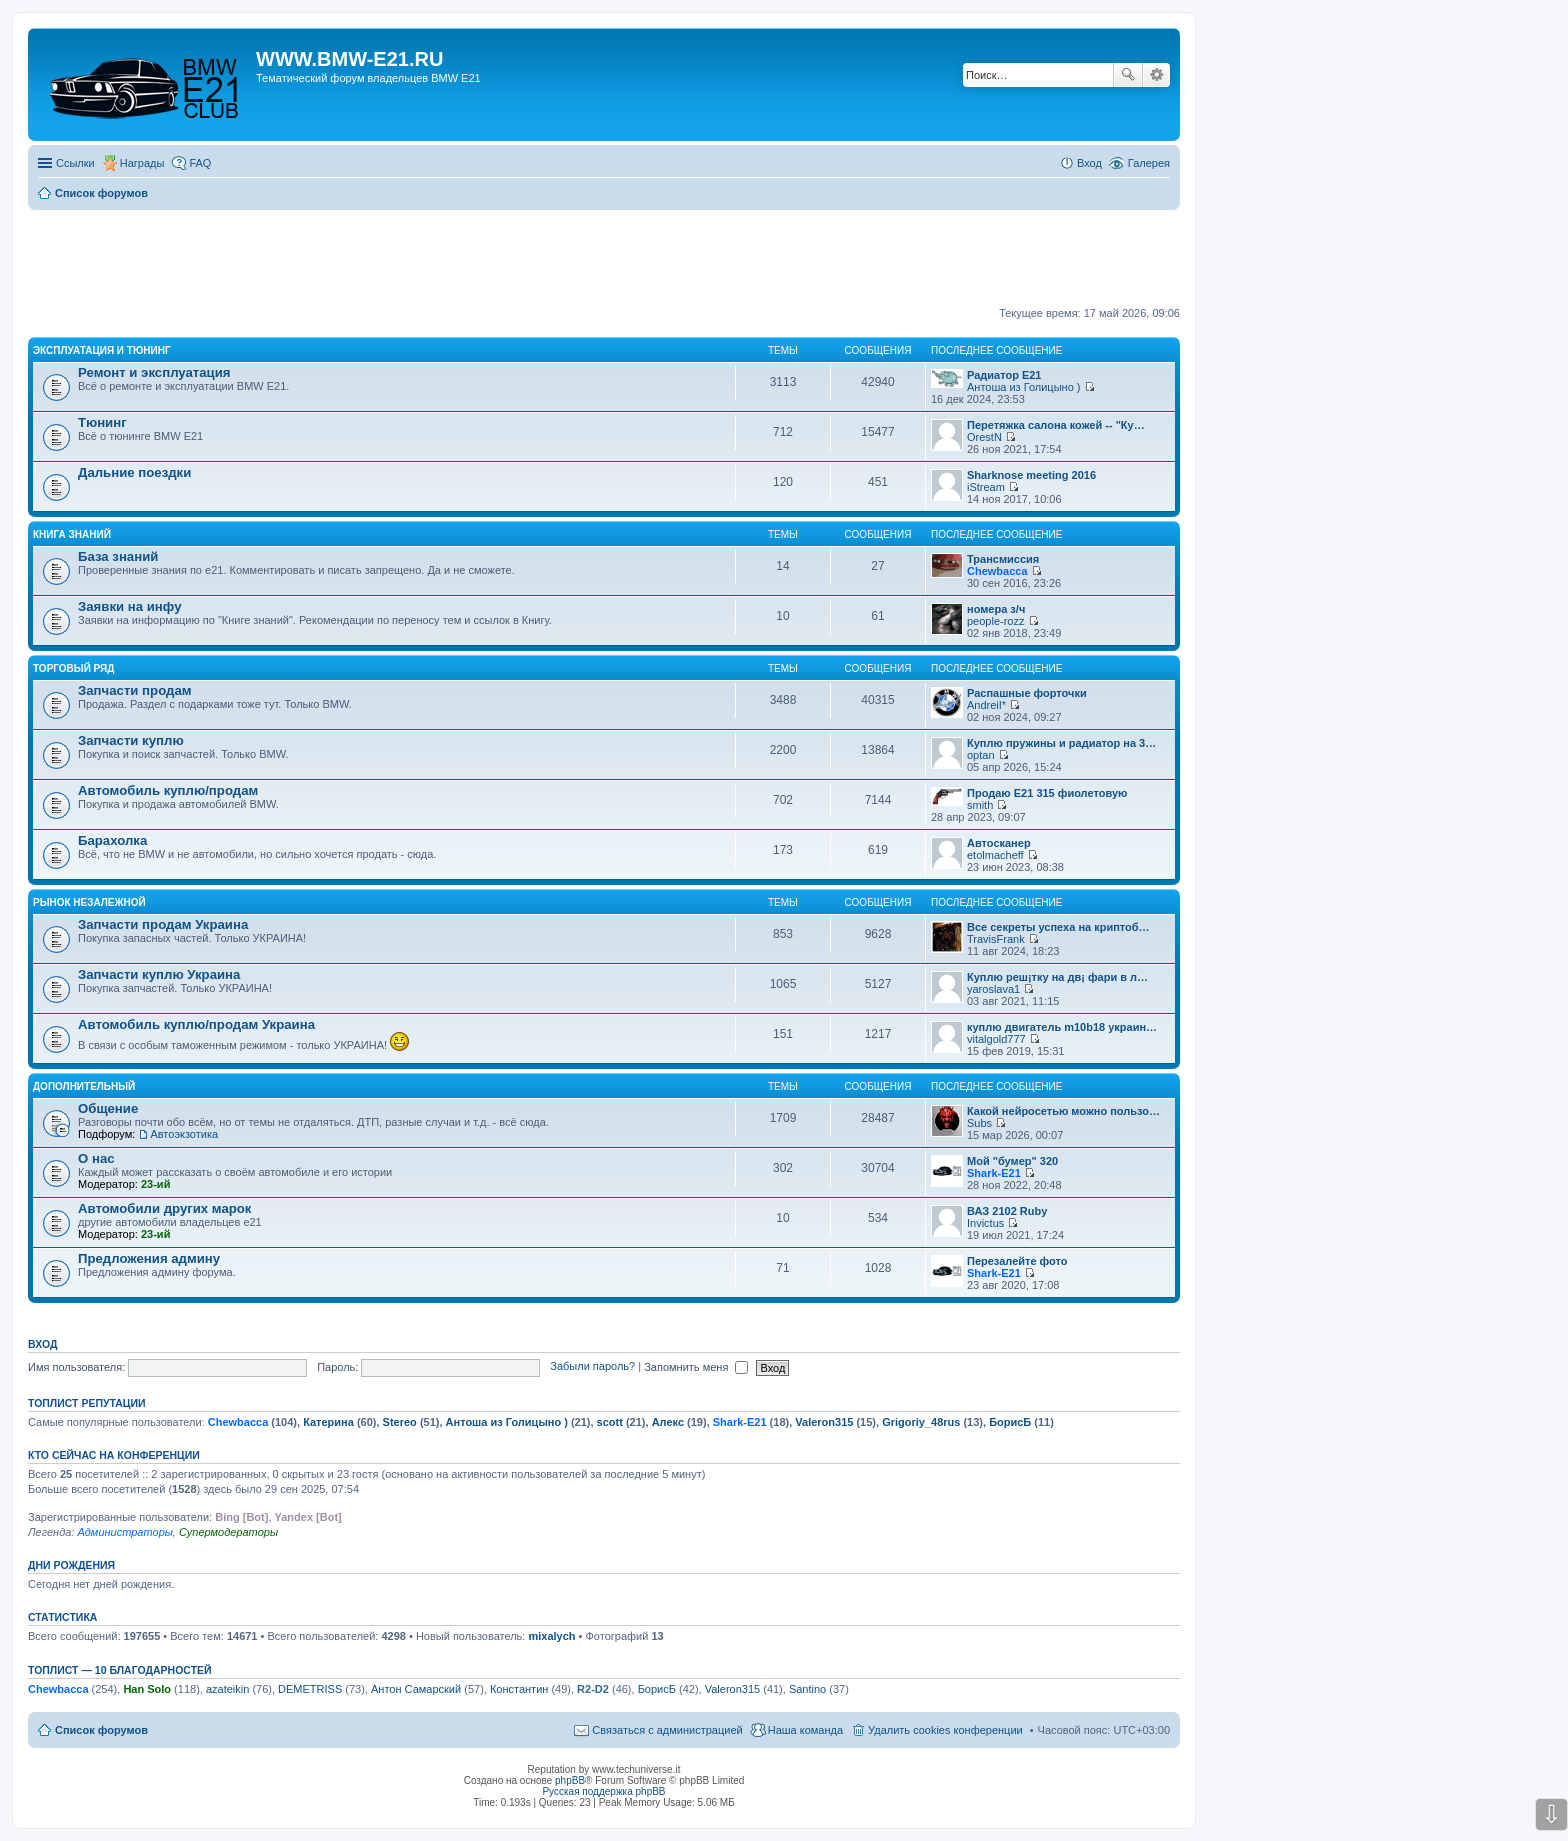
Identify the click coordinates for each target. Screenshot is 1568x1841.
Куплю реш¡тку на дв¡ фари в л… (1057, 977)
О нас (96, 1158)
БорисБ (1010, 1422)
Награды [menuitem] (142, 163)
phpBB (570, 1780)
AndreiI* (986, 705)
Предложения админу (149, 1258)
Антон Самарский (416, 1689)
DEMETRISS (310, 1689)
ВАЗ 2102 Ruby (1007, 1211)
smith (980, 805)
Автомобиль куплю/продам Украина (196, 1024)
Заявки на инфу (130, 606)
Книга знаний (72, 534)
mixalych (551, 1636)
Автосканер (999, 843)
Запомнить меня (696, 1367)
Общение (108, 1108)
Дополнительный (84, 1086)
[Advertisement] (604, 259)
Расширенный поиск (1156, 75)
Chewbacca (997, 571)
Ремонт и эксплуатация (154, 372)
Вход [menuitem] (1089, 163)
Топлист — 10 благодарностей (120, 1670)
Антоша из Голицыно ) (1023, 387)
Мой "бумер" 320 (1012, 1161)
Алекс (668, 1422)
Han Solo (147, 1689)
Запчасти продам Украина (163, 924)
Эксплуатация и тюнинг (102, 350)
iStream (986, 487)
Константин (519, 1689)
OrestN (984, 437)
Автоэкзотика (184, 1134)
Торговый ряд (73, 668)
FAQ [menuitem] (200, 163)
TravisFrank (996, 939)
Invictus (985, 1223)
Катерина (328, 1422)
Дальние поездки (134, 472)
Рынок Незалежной (89, 902)
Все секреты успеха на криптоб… (1058, 927)
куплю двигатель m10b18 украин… (1062, 1027)
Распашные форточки (1027, 693)
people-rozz (995, 621)
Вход (42, 1344)
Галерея (1149, 163)
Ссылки (75, 163)
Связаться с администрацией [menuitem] (667, 1730)
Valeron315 (824, 1422)
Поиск (1128, 75)
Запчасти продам (134, 690)
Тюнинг (102, 422)
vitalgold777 (996, 1039)
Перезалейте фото (1017, 1261)
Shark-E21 (994, 1173)
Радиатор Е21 (1004, 375)
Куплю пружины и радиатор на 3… (1061, 743)
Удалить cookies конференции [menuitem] (945, 1730)
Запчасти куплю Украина (159, 974)
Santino (807, 1689)
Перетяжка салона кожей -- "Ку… (1056, 425)
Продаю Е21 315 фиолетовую (1047, 793)
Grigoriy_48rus (921, 1422)
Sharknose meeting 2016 (1031, 475)
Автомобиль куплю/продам (168, 790)
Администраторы (124, 1532)
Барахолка (112, 840)
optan (981, 755)
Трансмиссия (1003, 559)
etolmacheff (995, 855)
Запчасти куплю (131, 740)
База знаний (118, 556)
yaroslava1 (993, 989)
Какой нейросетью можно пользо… (1063, 1111)
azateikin (227, 1689)
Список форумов (101, 1730)
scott (610, 1422)
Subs (979, 1123)
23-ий (155, 1184)
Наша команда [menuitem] (805, 1730)
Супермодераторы (228, 1532)
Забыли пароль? (592, 1367)
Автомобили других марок (164, 1208)
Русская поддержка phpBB (603, 1791)
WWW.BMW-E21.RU (349, 59)
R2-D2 (593, 1689)
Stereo (400, 1422)
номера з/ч (996, 609)
